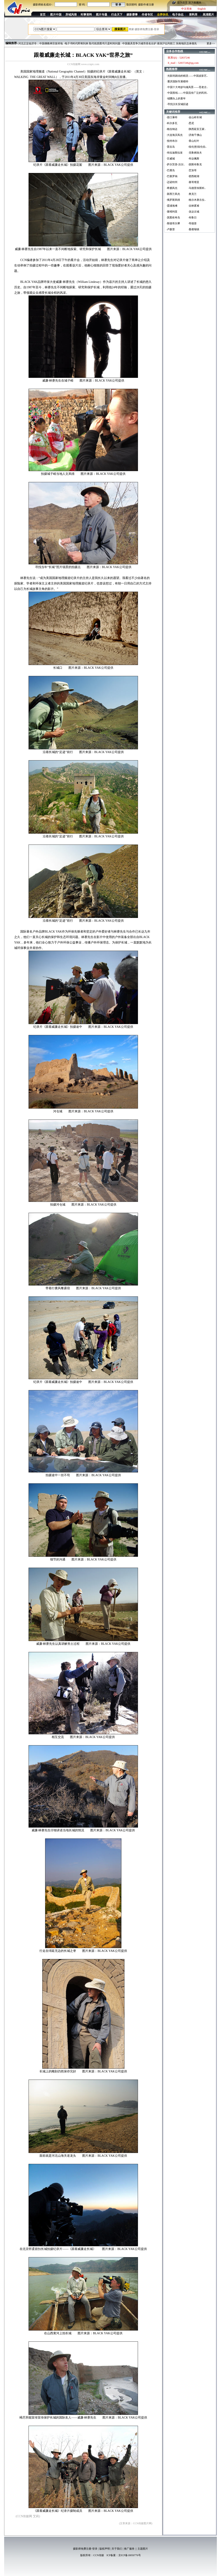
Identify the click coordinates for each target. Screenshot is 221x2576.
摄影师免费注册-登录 (85, 2548)
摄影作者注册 (146, 4)
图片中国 (55, 14)
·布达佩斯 (193, 158)
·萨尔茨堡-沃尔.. (175, 164)
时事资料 (86, 14)
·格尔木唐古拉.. (197, 199)
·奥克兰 (192, 193)
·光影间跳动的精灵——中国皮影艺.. (187, 75)
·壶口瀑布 (171, 117)
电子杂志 (178, 14)
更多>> (211, 43)
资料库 (193, 14)
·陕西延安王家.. (197, 129)
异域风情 (71, 14)
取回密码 (131, 4)
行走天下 (116, 14)
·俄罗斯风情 (173, 199)
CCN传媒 (98, 2555)
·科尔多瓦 (171, 123)
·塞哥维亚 (193, 182)
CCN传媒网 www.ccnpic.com (83, 64)
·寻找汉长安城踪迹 (177, 104)
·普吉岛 (170, 146)
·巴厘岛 (170, 170)
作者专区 (147, 14)
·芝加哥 (192, 170)
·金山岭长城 (195, 117)
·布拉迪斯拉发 (174, 152)
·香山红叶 (193, 140)
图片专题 (101, 14)
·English (201, 8)
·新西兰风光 (173, 193)
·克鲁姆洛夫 (195, 152)
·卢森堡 (170, 229)
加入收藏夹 (194, 2)
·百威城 (170, 158)
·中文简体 (186, 8)
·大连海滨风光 (174, 134)
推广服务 (129, 2548)
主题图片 (143, 2548)
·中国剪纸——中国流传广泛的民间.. (187, 92)
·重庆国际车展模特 (177, 81)
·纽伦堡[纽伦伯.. (197, 146)
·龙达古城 (193, 211)
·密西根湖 (193, 176)
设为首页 (182, 2)
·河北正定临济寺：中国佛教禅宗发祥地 (40, 43)
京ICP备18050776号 (129, 2555)
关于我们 (117, 2548)
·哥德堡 (192, 223)
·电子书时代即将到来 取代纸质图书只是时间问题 (92, 43)
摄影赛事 (132, 14)
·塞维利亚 (171, 211)
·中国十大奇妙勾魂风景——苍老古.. (187, 87)
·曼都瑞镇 (193, 229)
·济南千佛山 (195, 134)
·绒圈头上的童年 (176, 98)
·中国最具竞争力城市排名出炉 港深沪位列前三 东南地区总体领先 (159, 43)
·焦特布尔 (171, 140)
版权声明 (104, 2548)
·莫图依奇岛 (173, 217)
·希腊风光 (171, 188)
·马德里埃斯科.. (197, 188)
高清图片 (208, 14)
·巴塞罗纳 (171, 176)
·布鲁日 (192, 217)
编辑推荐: (11, 43)
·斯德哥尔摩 (173, 223)
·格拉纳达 (171, 129)
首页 (43, 14)
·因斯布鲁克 (195, 164)
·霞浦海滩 (171, 205)
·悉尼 (191, 123)
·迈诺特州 (171, 182)
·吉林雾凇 (193, 205)
